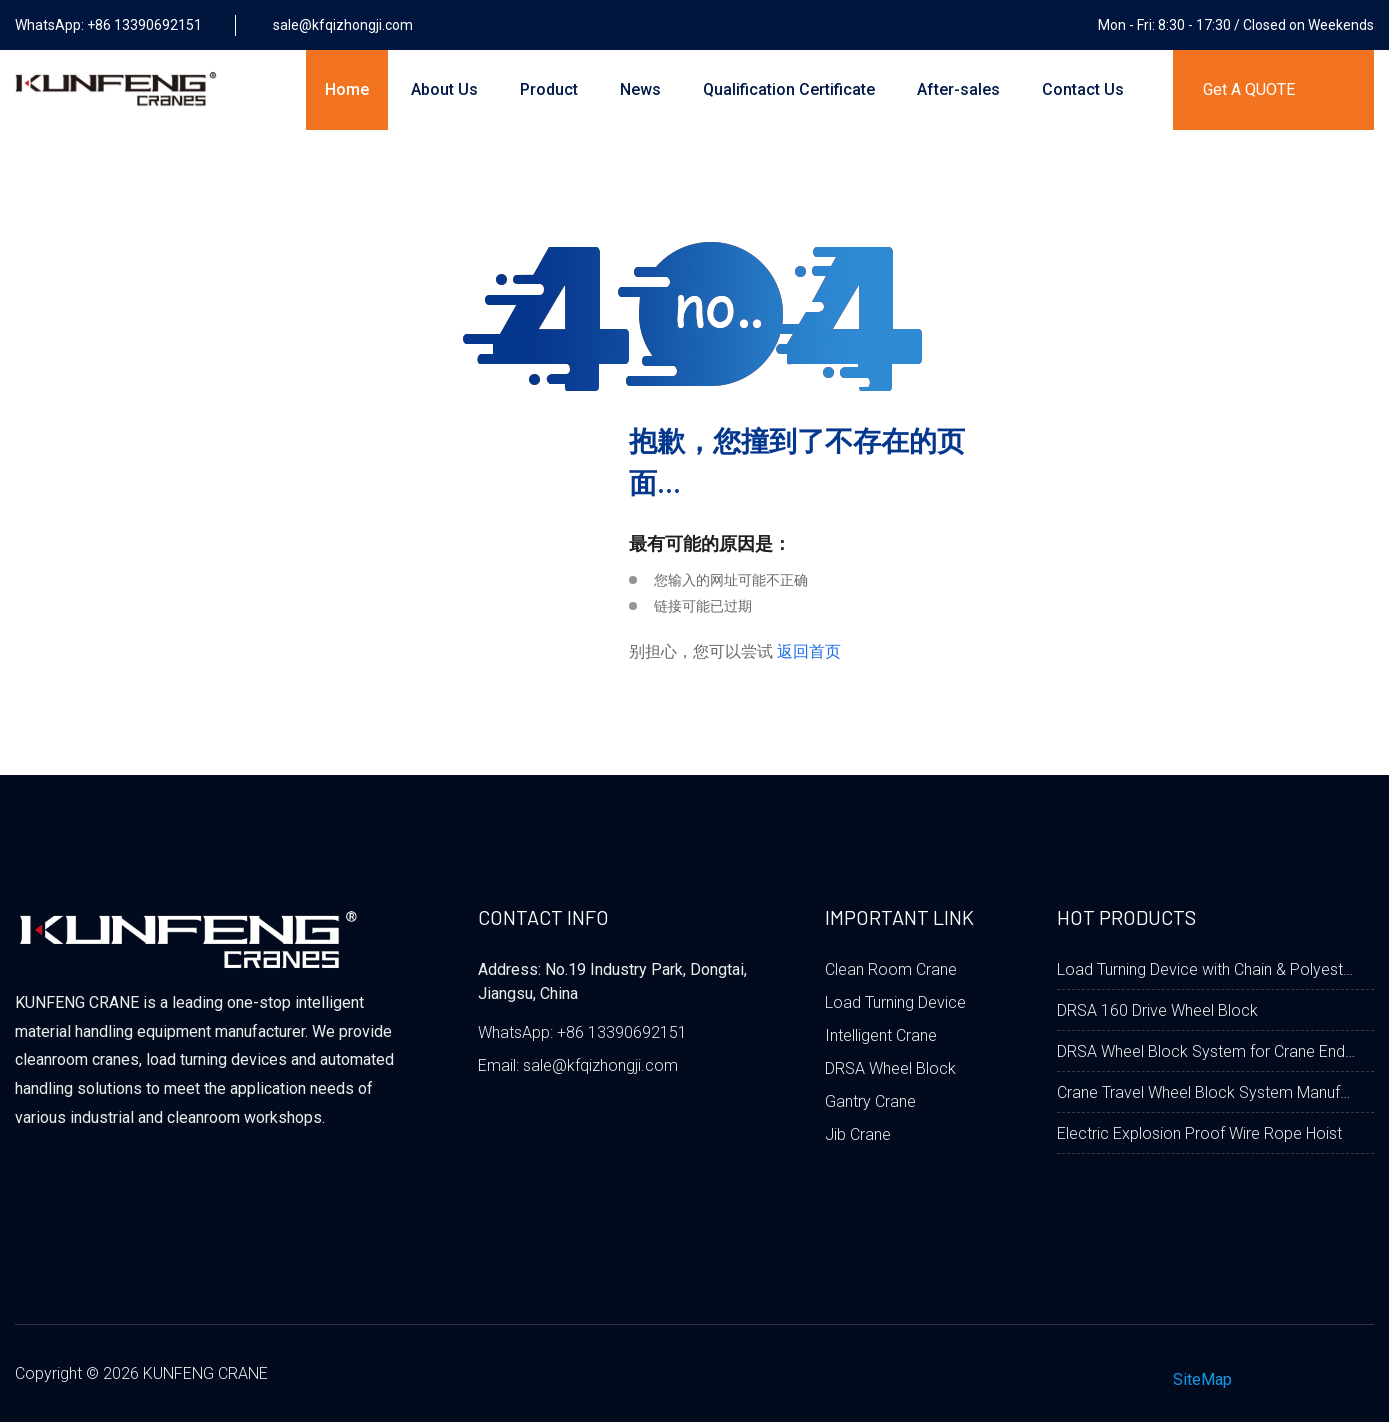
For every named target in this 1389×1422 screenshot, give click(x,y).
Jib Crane (858, 1134)
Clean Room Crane (891, 969)
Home (347, 89)
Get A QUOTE (1249, 89)
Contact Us (1083, 89)
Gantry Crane (870, 1101)
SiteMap (1202, 1379)
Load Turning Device (895, 1002)
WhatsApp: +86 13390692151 (582, 1032)
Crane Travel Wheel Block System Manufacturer (1207, 1092)
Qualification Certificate (789, 89)
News (640, 89)
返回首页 (809, 651)
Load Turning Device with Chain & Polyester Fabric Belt (1207, 969)
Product (549, 89)
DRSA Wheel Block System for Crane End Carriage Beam (1207, 1051)
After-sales (958, 89)
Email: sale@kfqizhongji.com (578, 1065)
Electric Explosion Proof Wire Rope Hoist (1199, 1133)
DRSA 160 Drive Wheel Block (1157, 1010)
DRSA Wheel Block (890, 1068)
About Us (444, 89)
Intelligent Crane (881, 1035)
